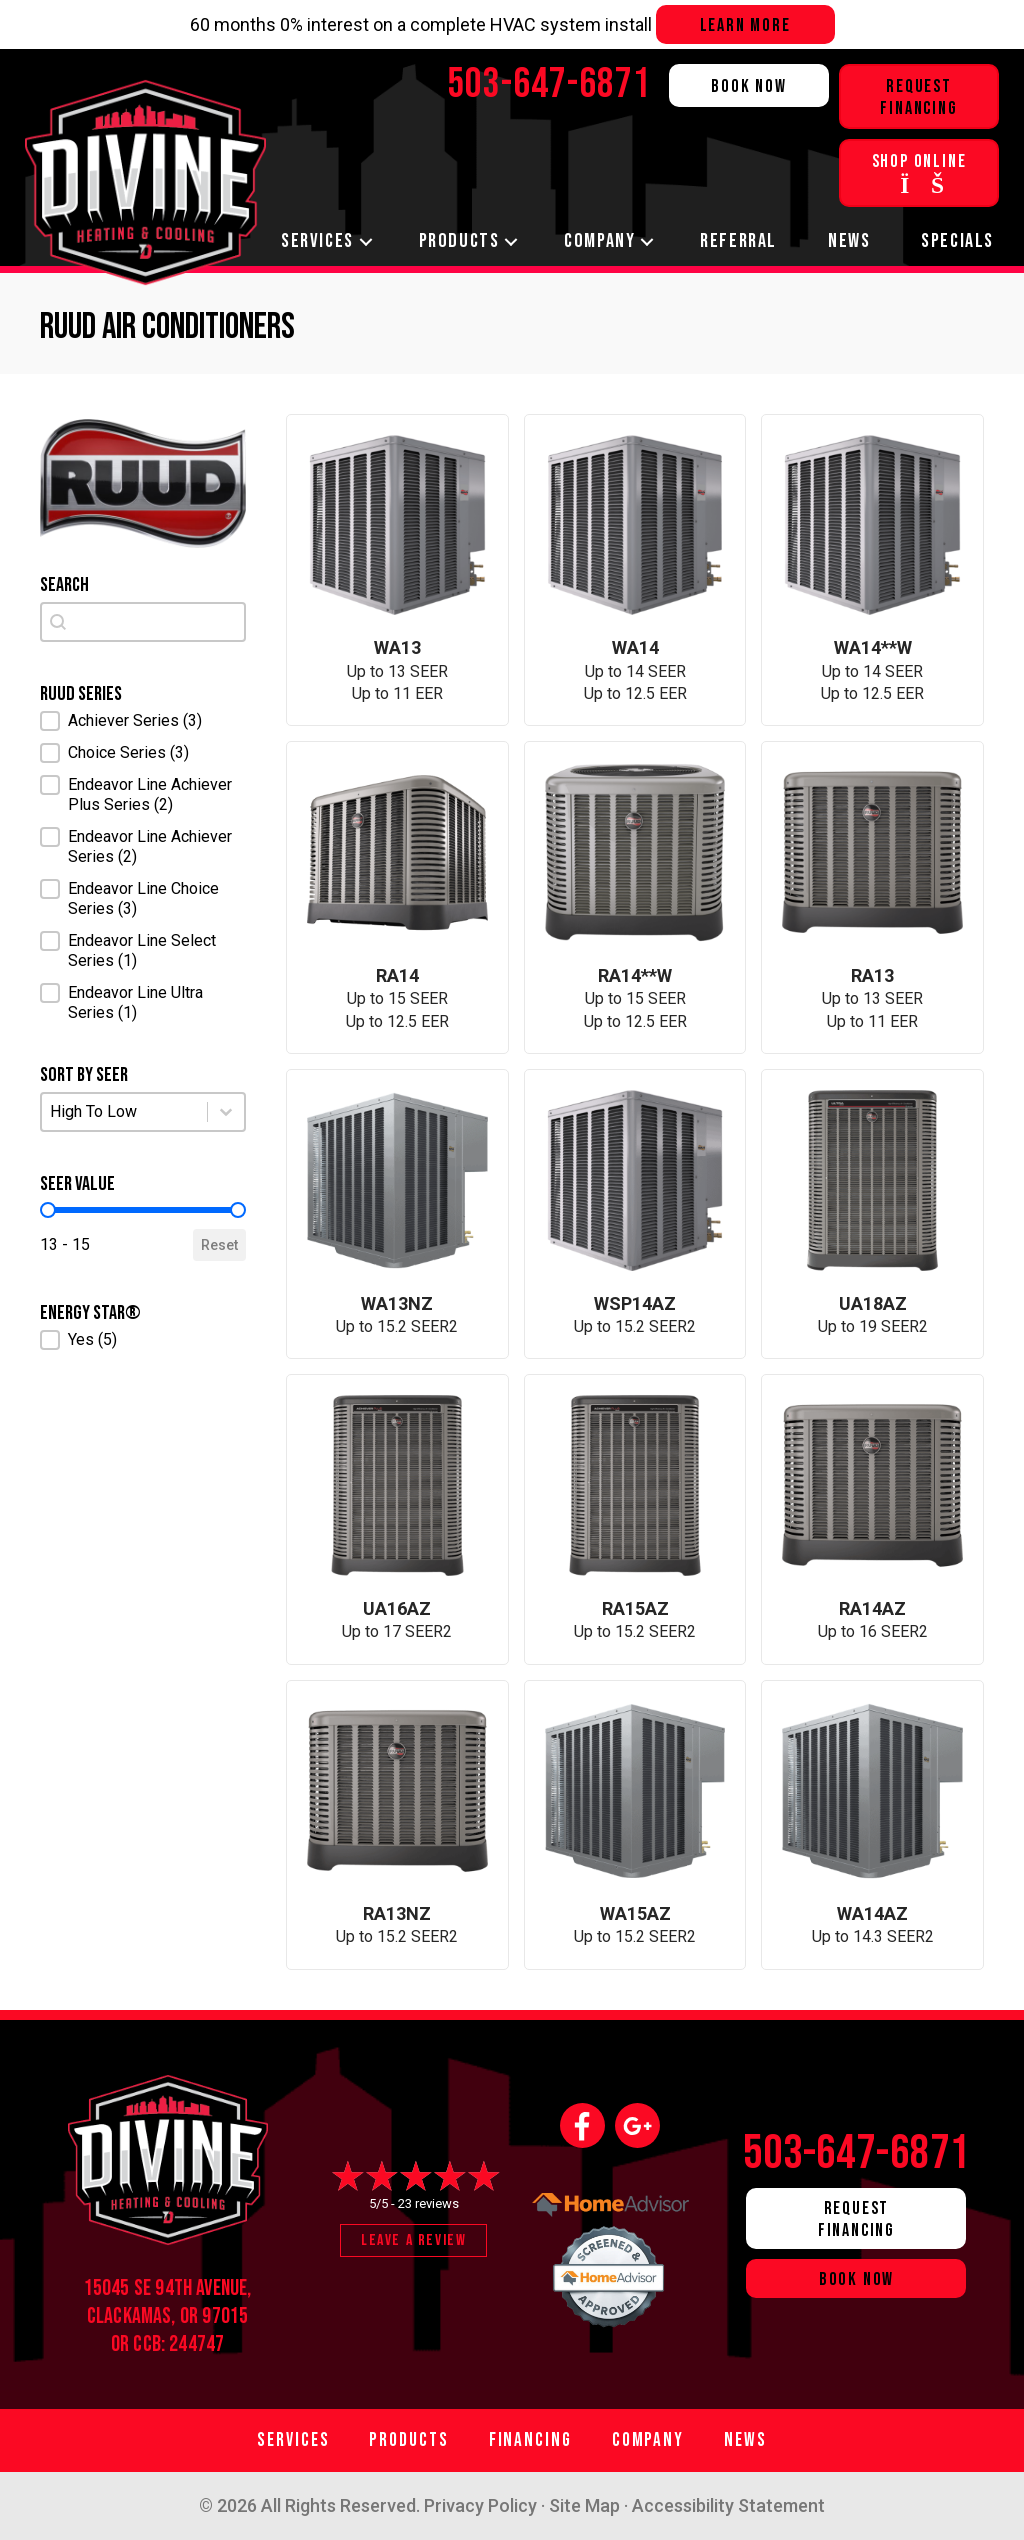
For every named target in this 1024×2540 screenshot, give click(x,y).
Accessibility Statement (728, 2505)
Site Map (584, 2505)
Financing (530, 2440)
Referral (738, 241)
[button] (143, 721)
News (849, 241)
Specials (957, 241)
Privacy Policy (480, 2505)
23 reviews (428, 2203)
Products (459, 241)
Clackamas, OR (142, 2316)
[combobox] (143, 622)
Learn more (745, 25)
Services (317, 241)
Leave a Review (413, 2240)
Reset (219, 1245)
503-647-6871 (857, 2153)
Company (599, 241)
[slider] (48, 1210)
